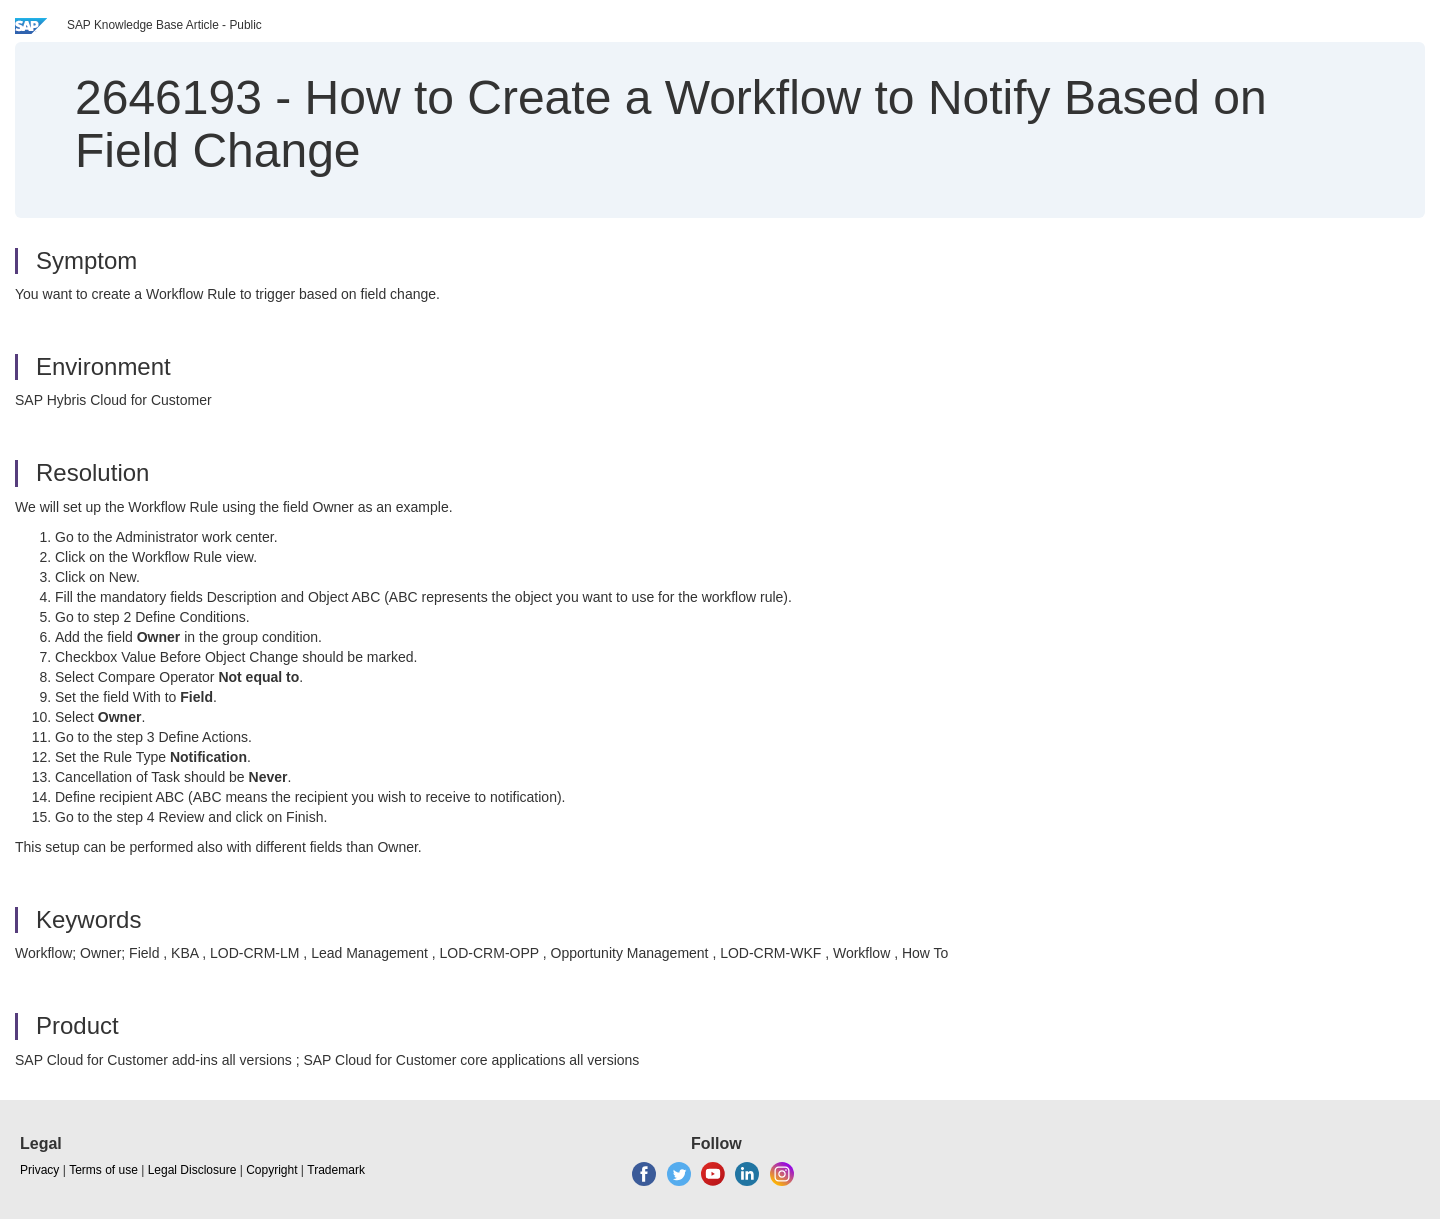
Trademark (336, 1170)
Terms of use (103, 1170)
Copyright (271, 1170)
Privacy (39, 1170)
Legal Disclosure (192, 1170)
